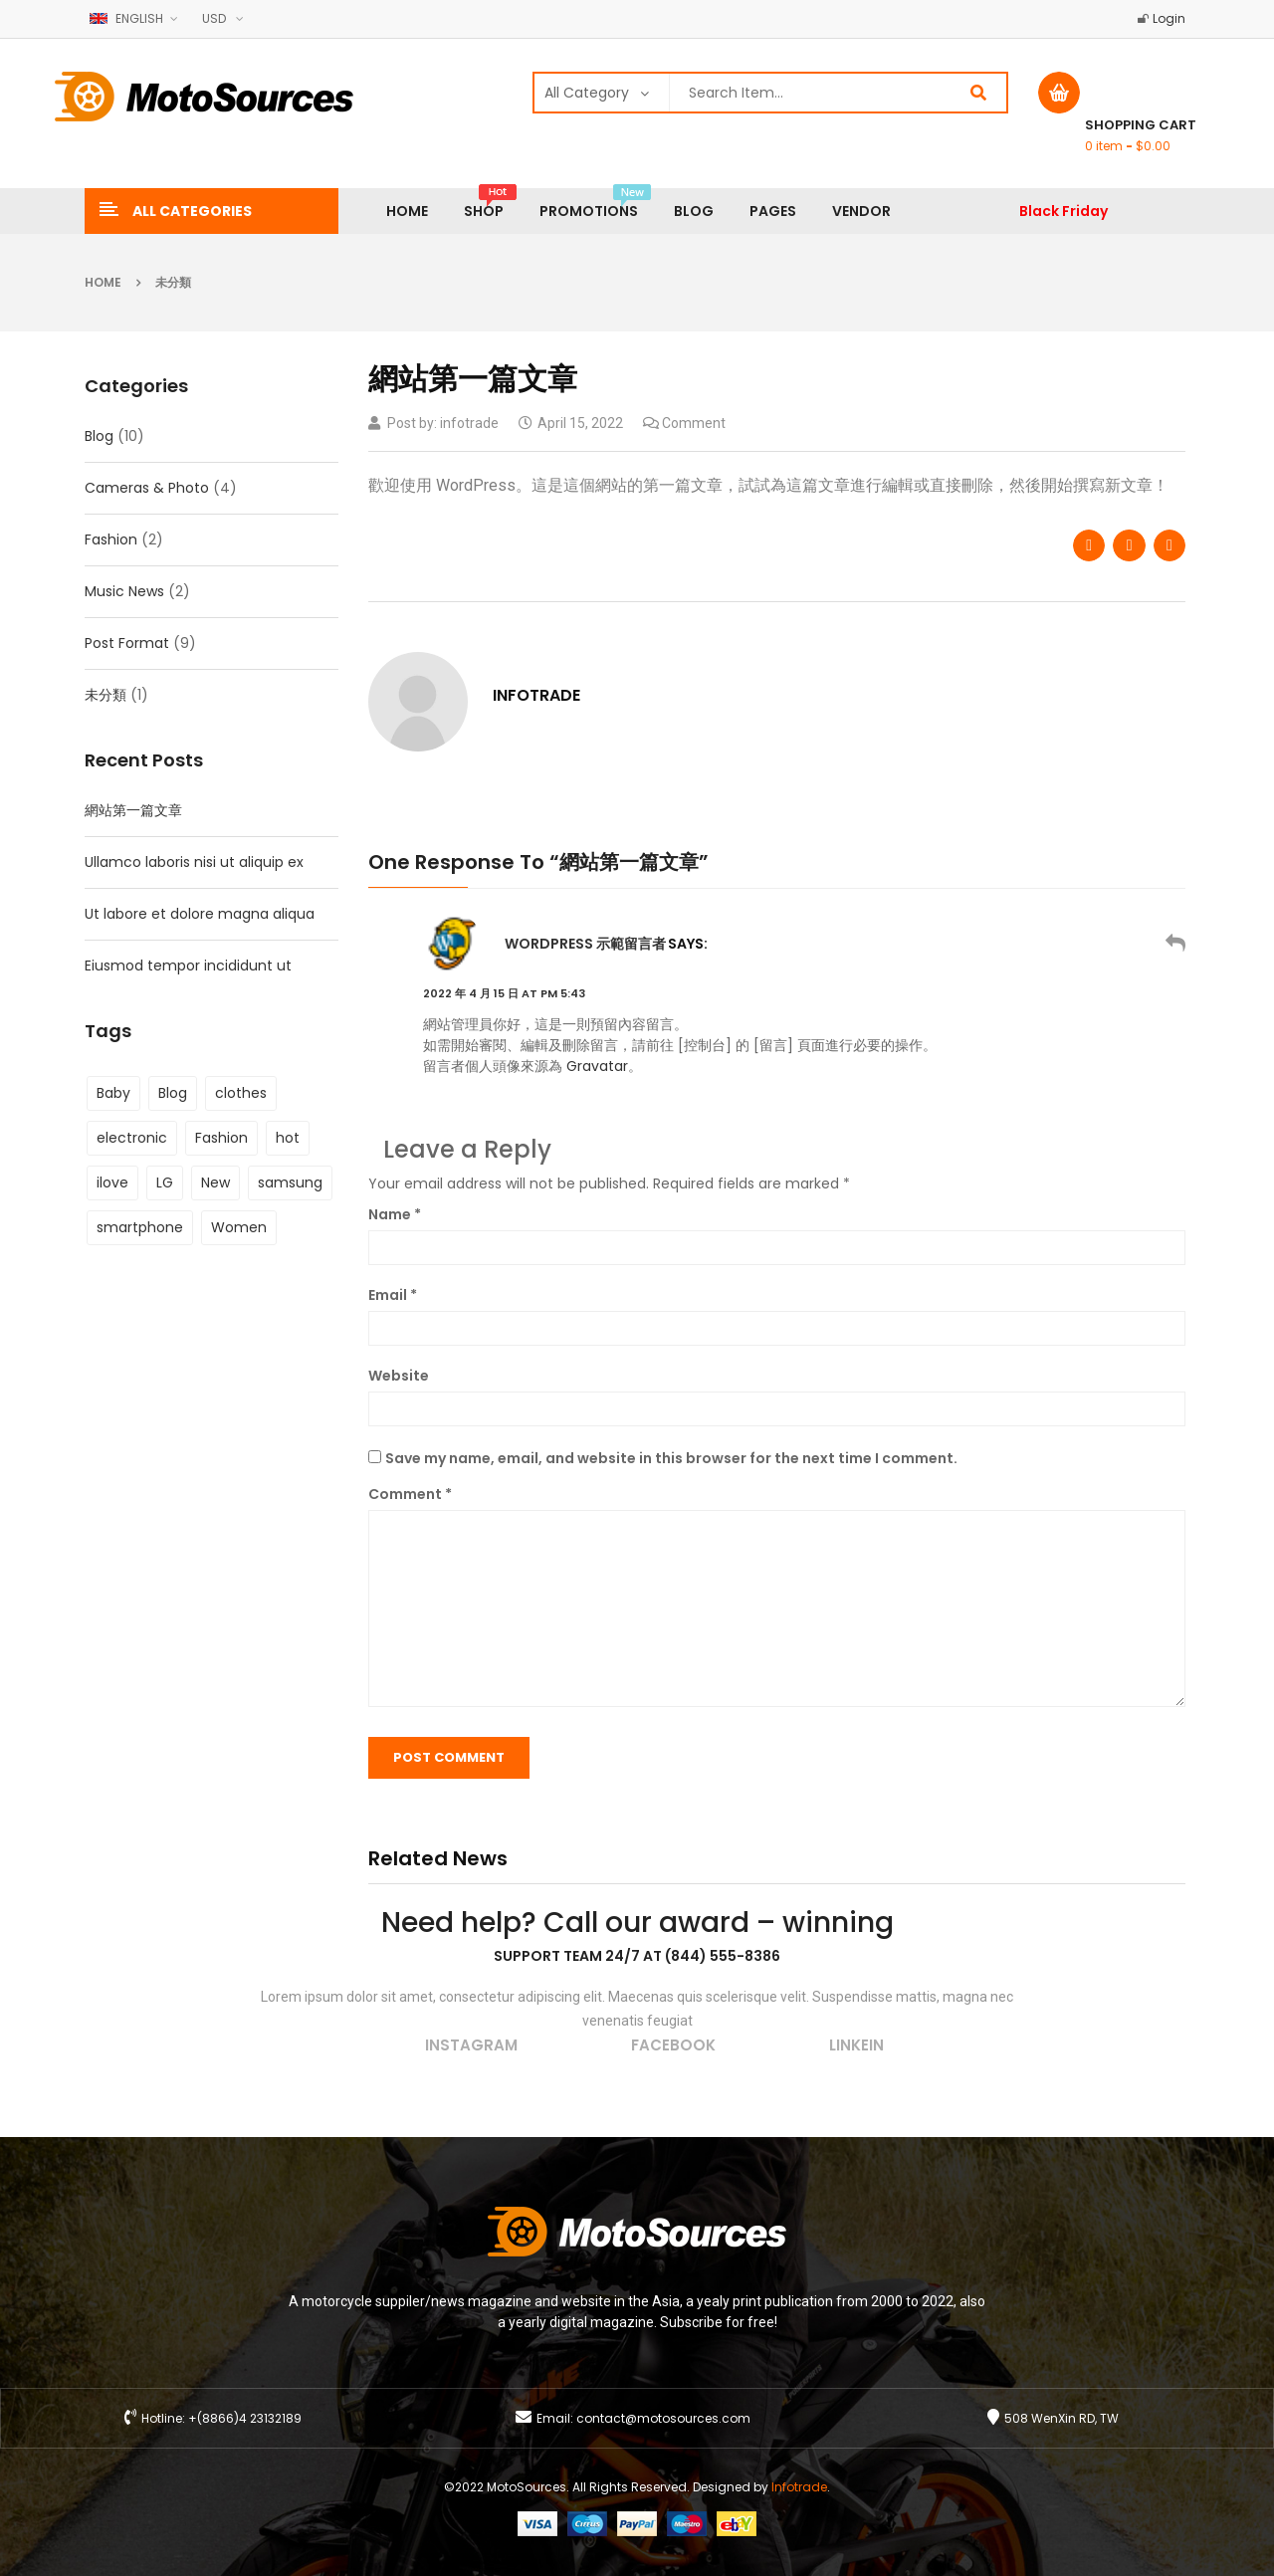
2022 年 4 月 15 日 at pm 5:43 (504, 993)
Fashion (111, 539)
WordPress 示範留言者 (585, 944)
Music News (124, 591)
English (128, 18)
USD (214, 18)
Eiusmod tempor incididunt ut (188, 965)
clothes (241, 1093)
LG (164, 1182)
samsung (290, 1182)
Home (103, 282)
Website (398, 1376)
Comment (410, 1494)
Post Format (127, 643)
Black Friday (1063, 211)
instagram (471, 2045)
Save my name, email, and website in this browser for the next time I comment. (671, 1458)
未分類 (173, 282)
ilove (112, 1182)
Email (392, 1295)
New (215, 1182)
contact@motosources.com (663, 2418)
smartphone (140, 1227)
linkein (856, 2045)
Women (239, 1227)
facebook (673, 2045)
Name (394, 1214)
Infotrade (799, 2486)
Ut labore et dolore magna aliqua (200, 914)
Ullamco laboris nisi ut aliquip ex (194, 862)
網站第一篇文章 (133, 810)
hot (288, 1138)
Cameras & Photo (147, 488)
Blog (99, 436)
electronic (132, 1138)
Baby (113, 1093)
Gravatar (597, 1066)
